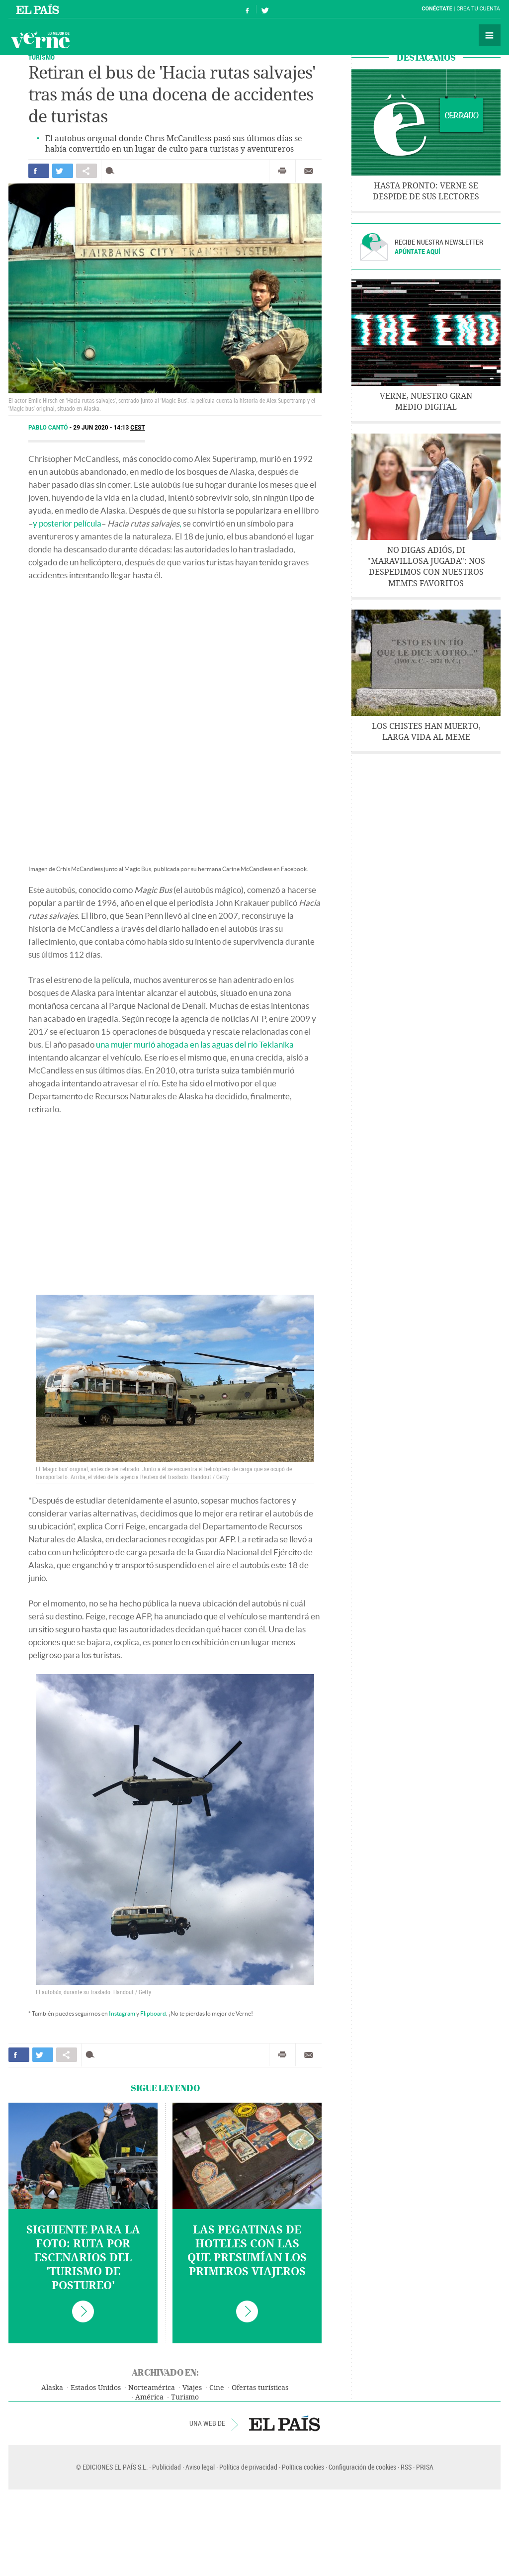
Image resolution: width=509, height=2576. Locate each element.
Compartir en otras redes (86, 171)
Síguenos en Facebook (247, 9)
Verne (40, 39)
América (149, 2397)
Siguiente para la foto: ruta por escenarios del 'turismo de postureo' (83, 2257)
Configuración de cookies (362, 2467)
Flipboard (153, 2013)
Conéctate (437, 8)
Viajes (192, 2388)
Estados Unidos (96, 2388)
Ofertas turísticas (260, 2388)
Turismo (41, 57)
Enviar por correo (309, 171)
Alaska (52, 2388)
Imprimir (282, 171)
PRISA (424, 2467)
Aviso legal (200, 2467)
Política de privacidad (248, 2467)
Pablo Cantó (49, 427)
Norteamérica (151, 2388)
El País (39, 9)
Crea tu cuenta (478, 8)
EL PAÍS (284, 2423)
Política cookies (303, 2467)
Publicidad (166, 2467)
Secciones (490, 35)
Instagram (122, 2013)
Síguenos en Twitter (264, 9)
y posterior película (67, 523)
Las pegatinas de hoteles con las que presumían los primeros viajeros (247, 2250)
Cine (216, 2388)
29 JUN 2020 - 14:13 (109, 427)
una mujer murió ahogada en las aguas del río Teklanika (195, 1044)
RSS (406, 2467)
